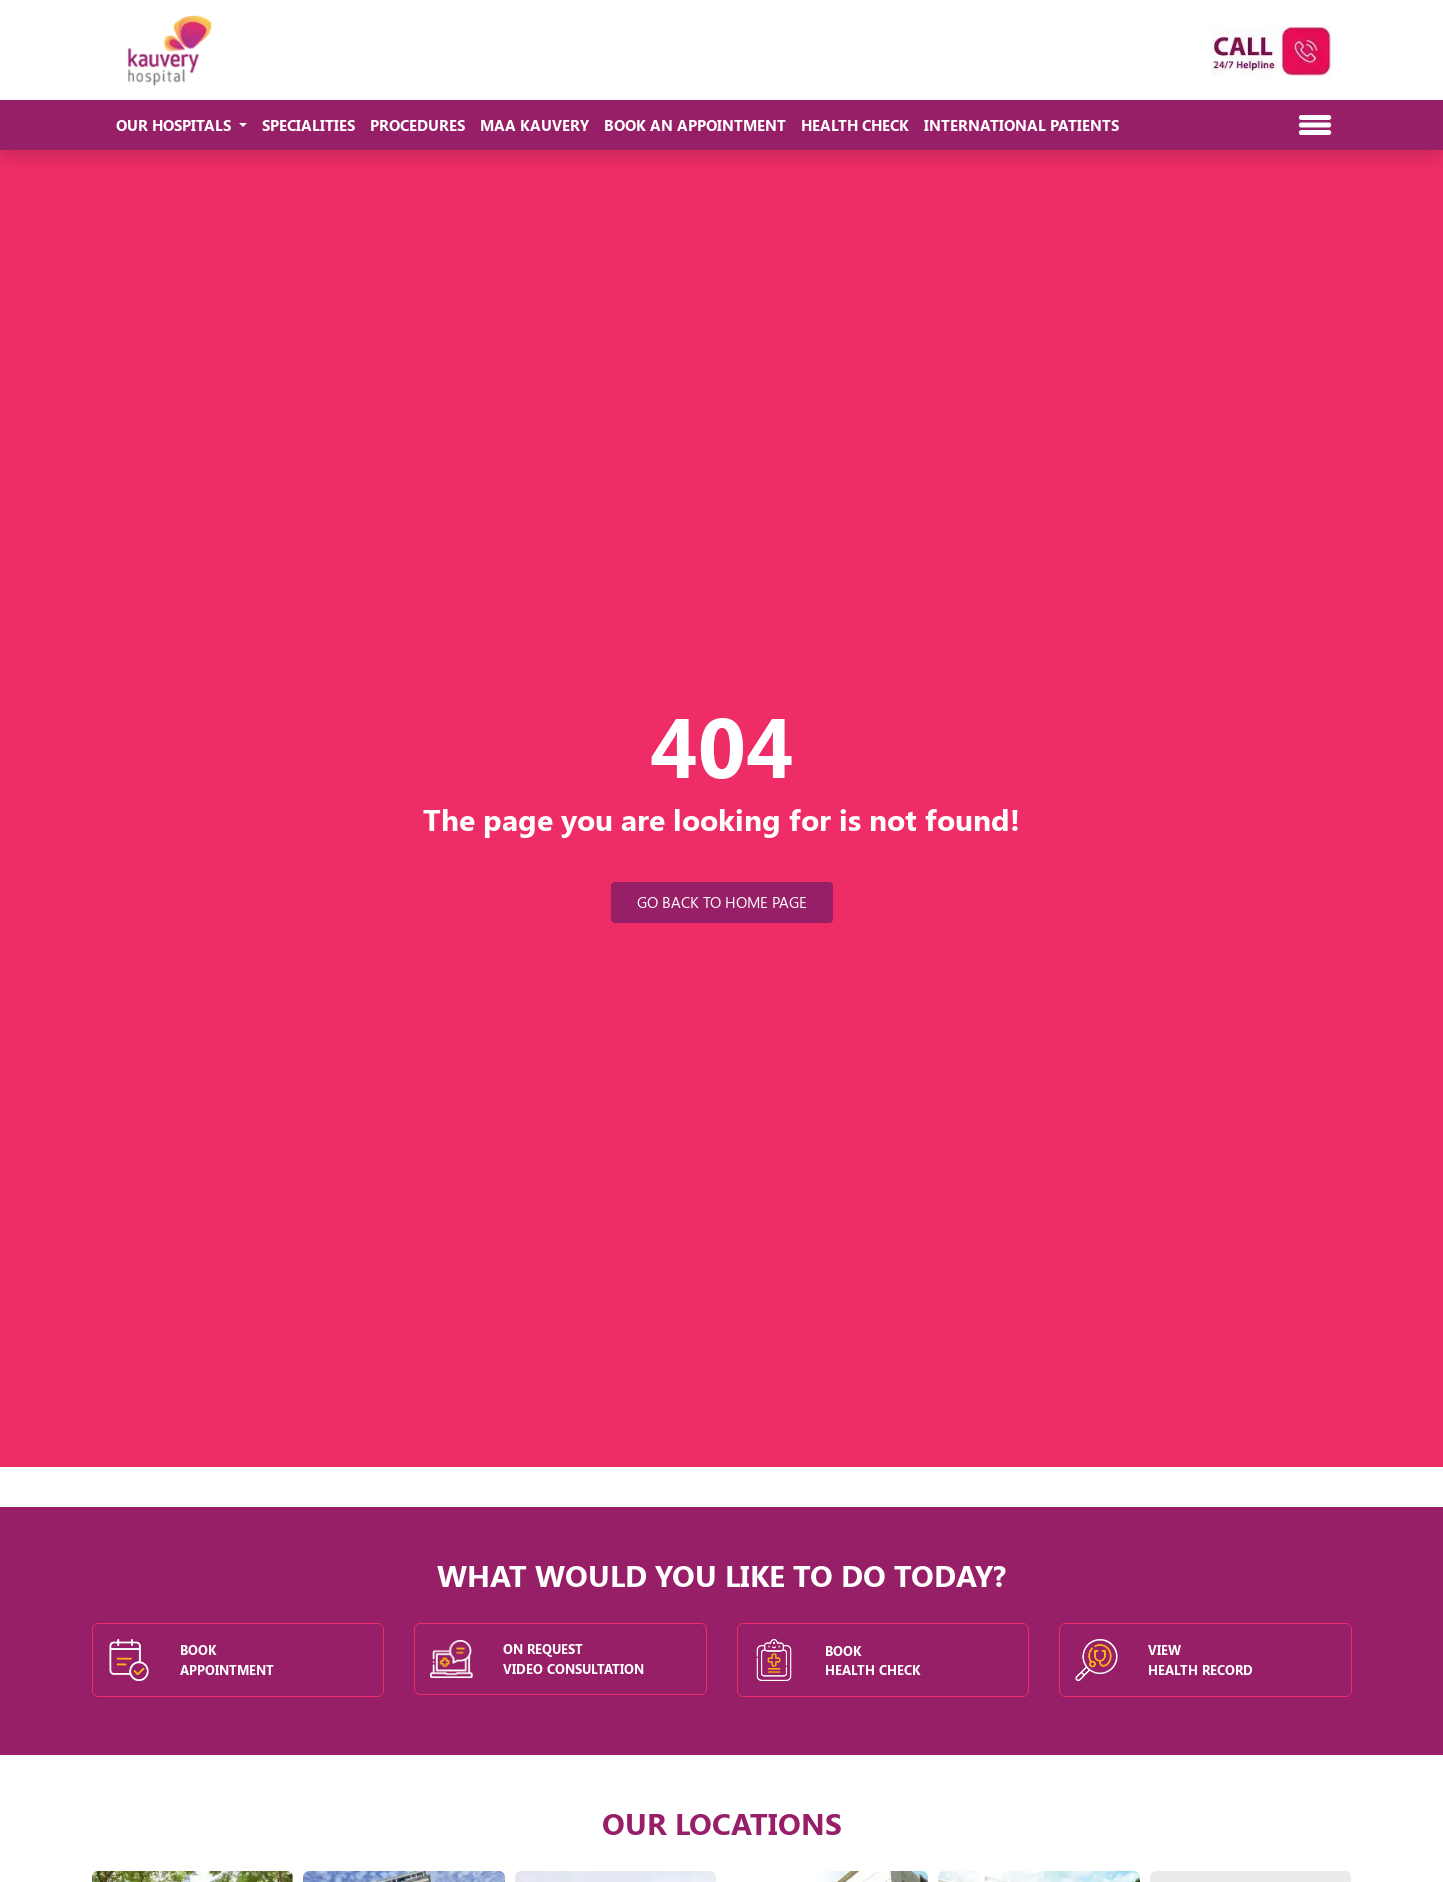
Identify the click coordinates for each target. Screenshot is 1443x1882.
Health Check (855, 125)
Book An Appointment (695, 125)
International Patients (1021, 125)
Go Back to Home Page (722, 902)
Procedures (417, 125)
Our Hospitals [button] (175, 125)
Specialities (308, 125)
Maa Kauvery (534, 125)
